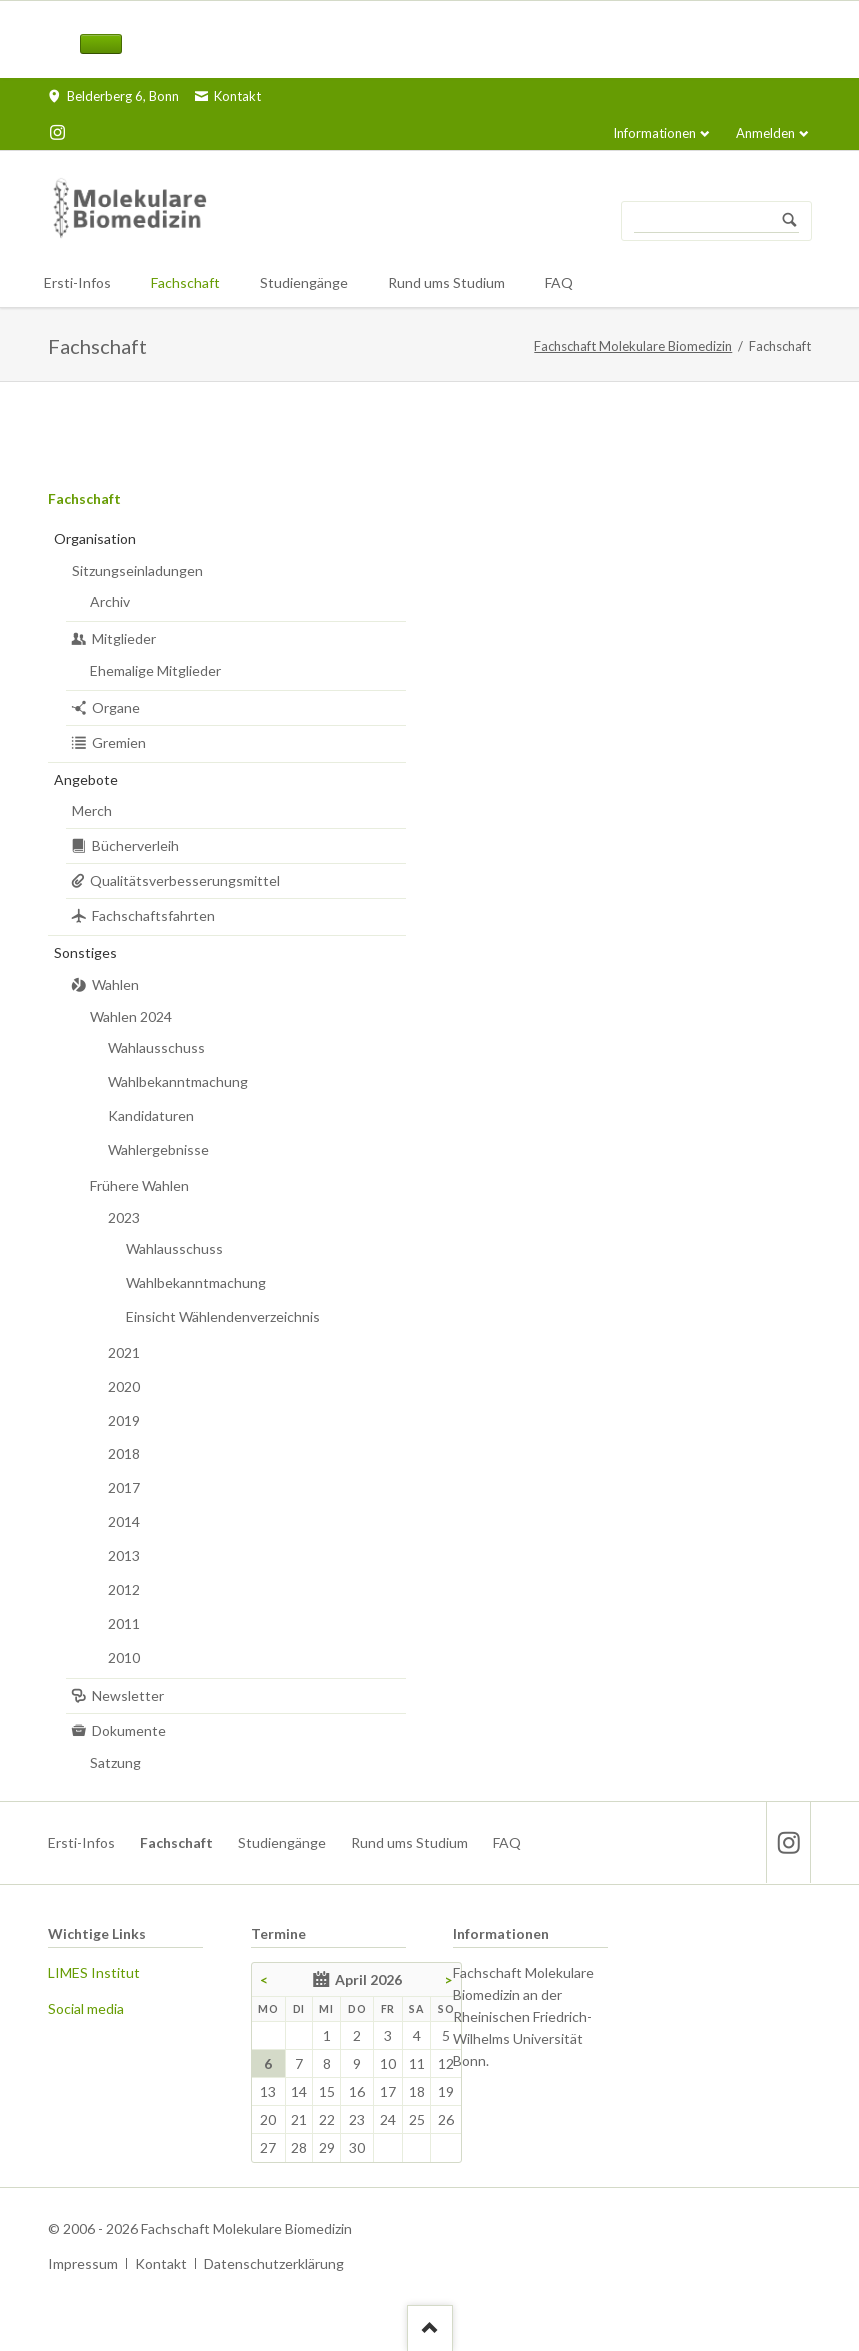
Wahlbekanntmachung (178, 1081)
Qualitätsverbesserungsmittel (185, 880)
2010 (124, 1657)
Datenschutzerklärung (274, 2263)
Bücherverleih (135, 845)
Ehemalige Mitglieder (155, 670)
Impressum (83, 2263)
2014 (124, 1521)
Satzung (115, 1762)
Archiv (110, 601)
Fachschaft (84, 498)
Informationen (654, 133)
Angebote (86, 779)
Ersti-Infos (81, 1842)
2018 (124, 1453)
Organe (116, 707)
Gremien (119, 742)
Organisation (95, 538)
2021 (124, 1352)
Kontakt (161, 2263)
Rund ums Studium (409, 1842)
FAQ (507, 1842)
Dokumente (129, 1730)
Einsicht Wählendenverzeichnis (223, 1316)
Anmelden (765, 133)
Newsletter (128, 1695)
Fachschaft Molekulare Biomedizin (633, 346)
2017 (124, 1487)
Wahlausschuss (156, 1047)
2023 (124, 1217)
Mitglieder (124, 638)
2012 (124, 1589)
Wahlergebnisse (158, 1149)
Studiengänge (282, 1842)
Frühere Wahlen (139, 1185)
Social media (86, 2008)
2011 (124, 1623)
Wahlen (115, 984)
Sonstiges (85, 952)
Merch (92, 810)
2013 (124, 1555)
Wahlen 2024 (131, 1016)
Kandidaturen (151, 1115)
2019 (124, 1420)
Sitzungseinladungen (137, 570)
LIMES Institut (94, 1972)
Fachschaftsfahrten (153, 915)
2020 (124, 1386)
